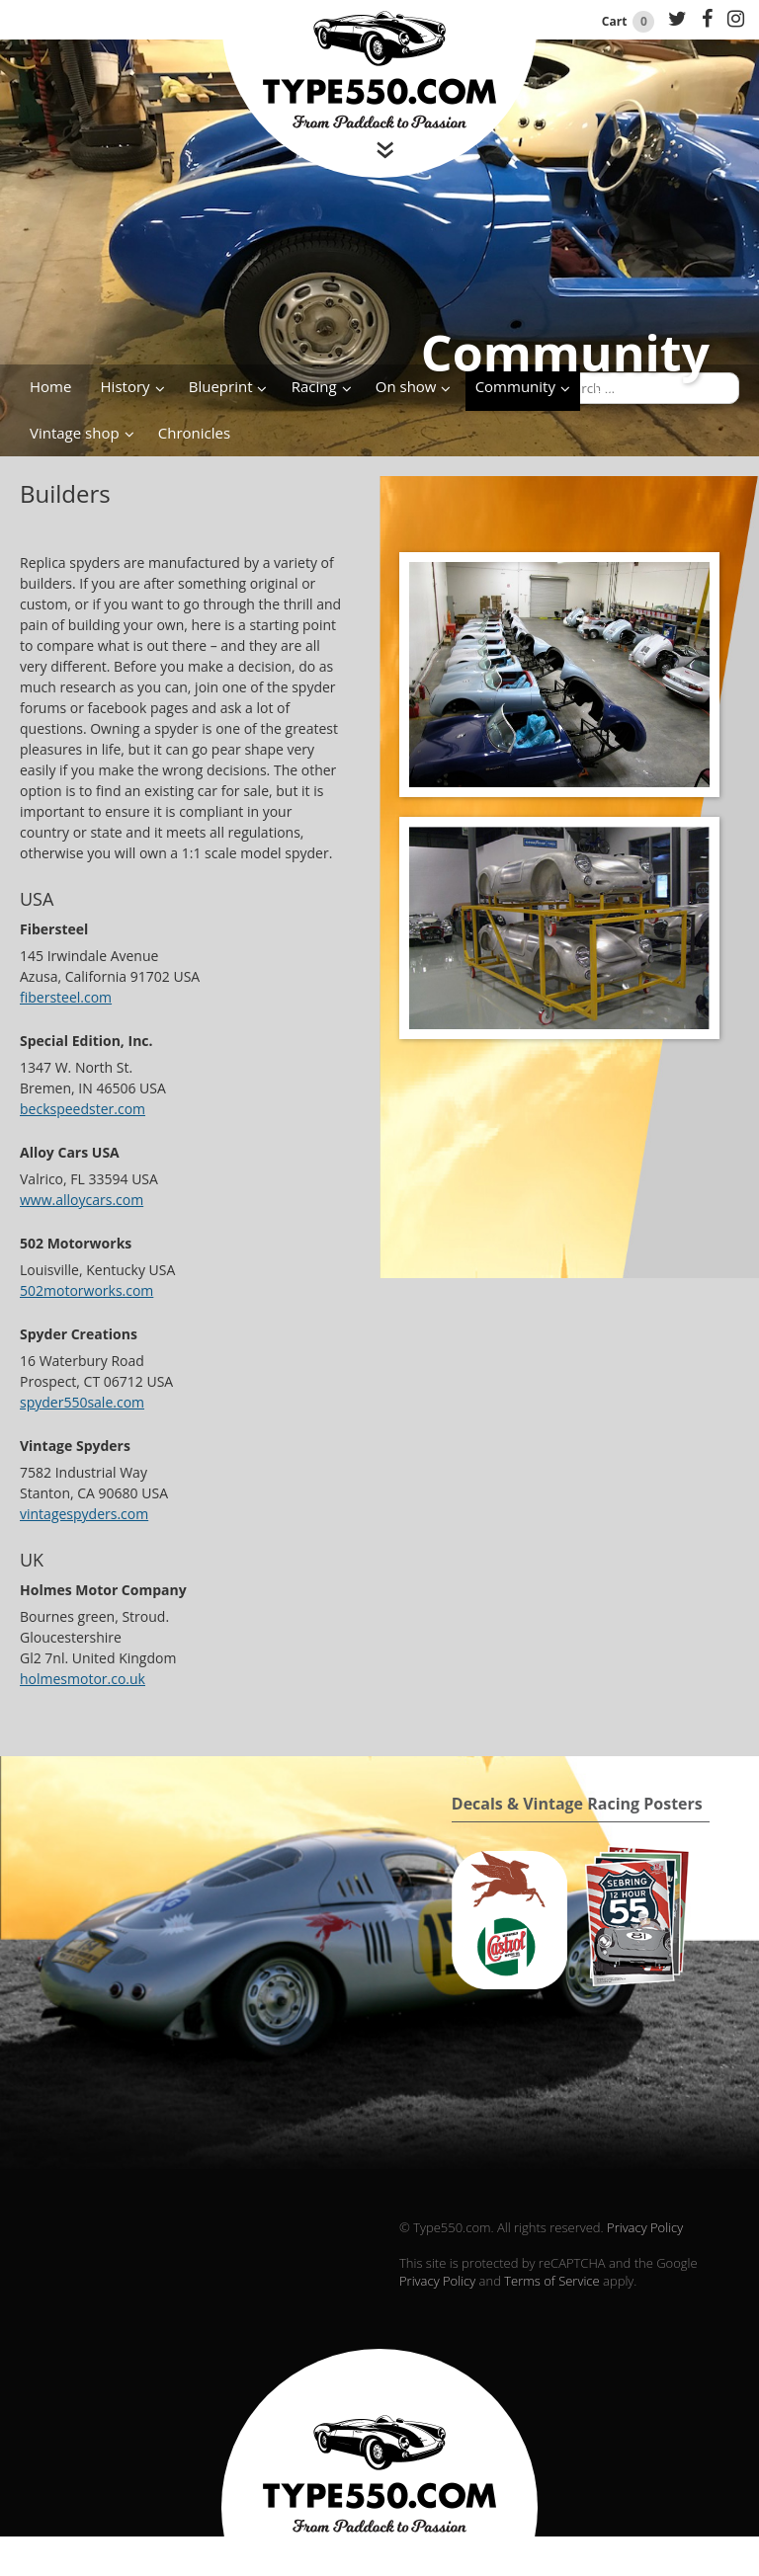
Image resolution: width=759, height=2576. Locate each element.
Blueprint (221, 386)
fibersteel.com (66, 997)
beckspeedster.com (82, 1108)
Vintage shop (75, 433)
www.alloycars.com (81, 1199)
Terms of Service (551, 2281)
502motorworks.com (86, 1290)
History (125, 386)
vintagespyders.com (84, 1513)
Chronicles (194, 433)
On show (406, 386)
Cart (630, 21)
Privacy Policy (645, 2227)
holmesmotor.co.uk (82, 1678)
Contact (620, 386)
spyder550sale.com (82, 1402)
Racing (314, 386)
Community (515, 386)
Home (50, 386)
